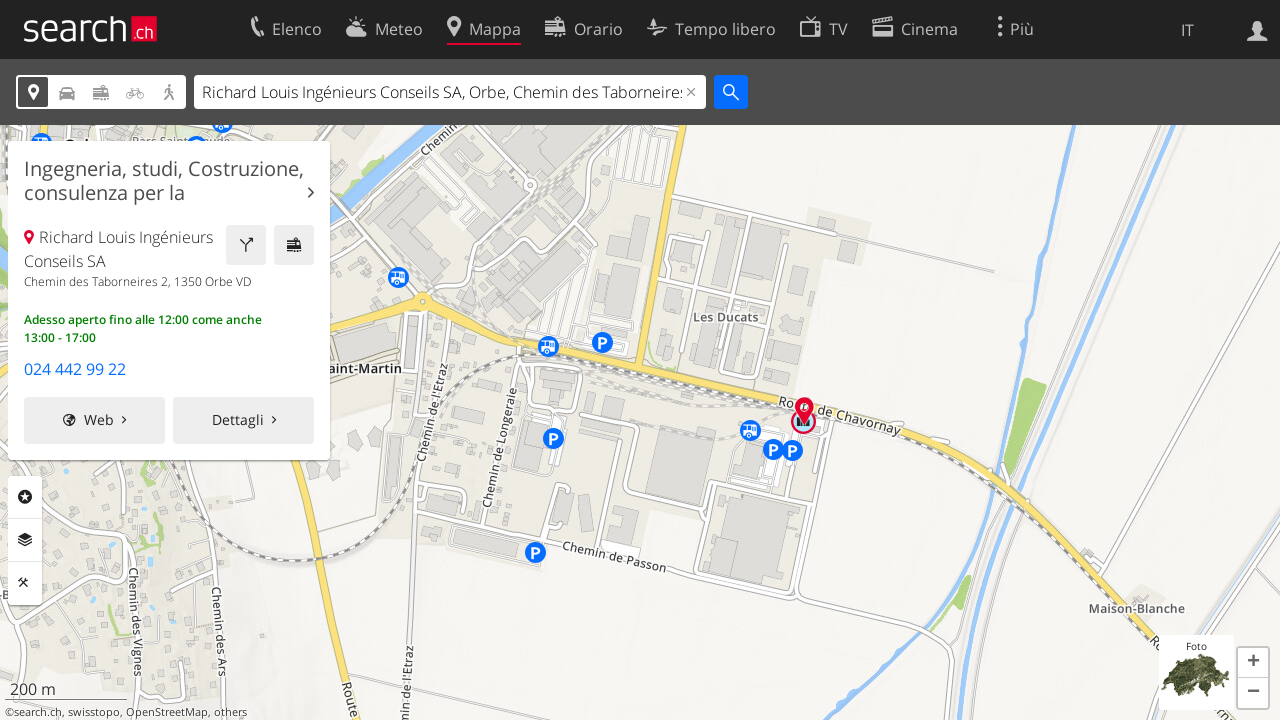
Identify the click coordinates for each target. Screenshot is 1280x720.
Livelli (25, 540)
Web (99, 419)
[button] (1253, 663)
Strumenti (25, 583)
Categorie (25, 497)
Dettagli (238, 419)
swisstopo (94, 712)
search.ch (38, 712)
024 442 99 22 (75, 369)
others (230, 712)
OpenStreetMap (167, 712)
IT (1187, 30)
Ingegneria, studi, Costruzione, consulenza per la (164, 181)
